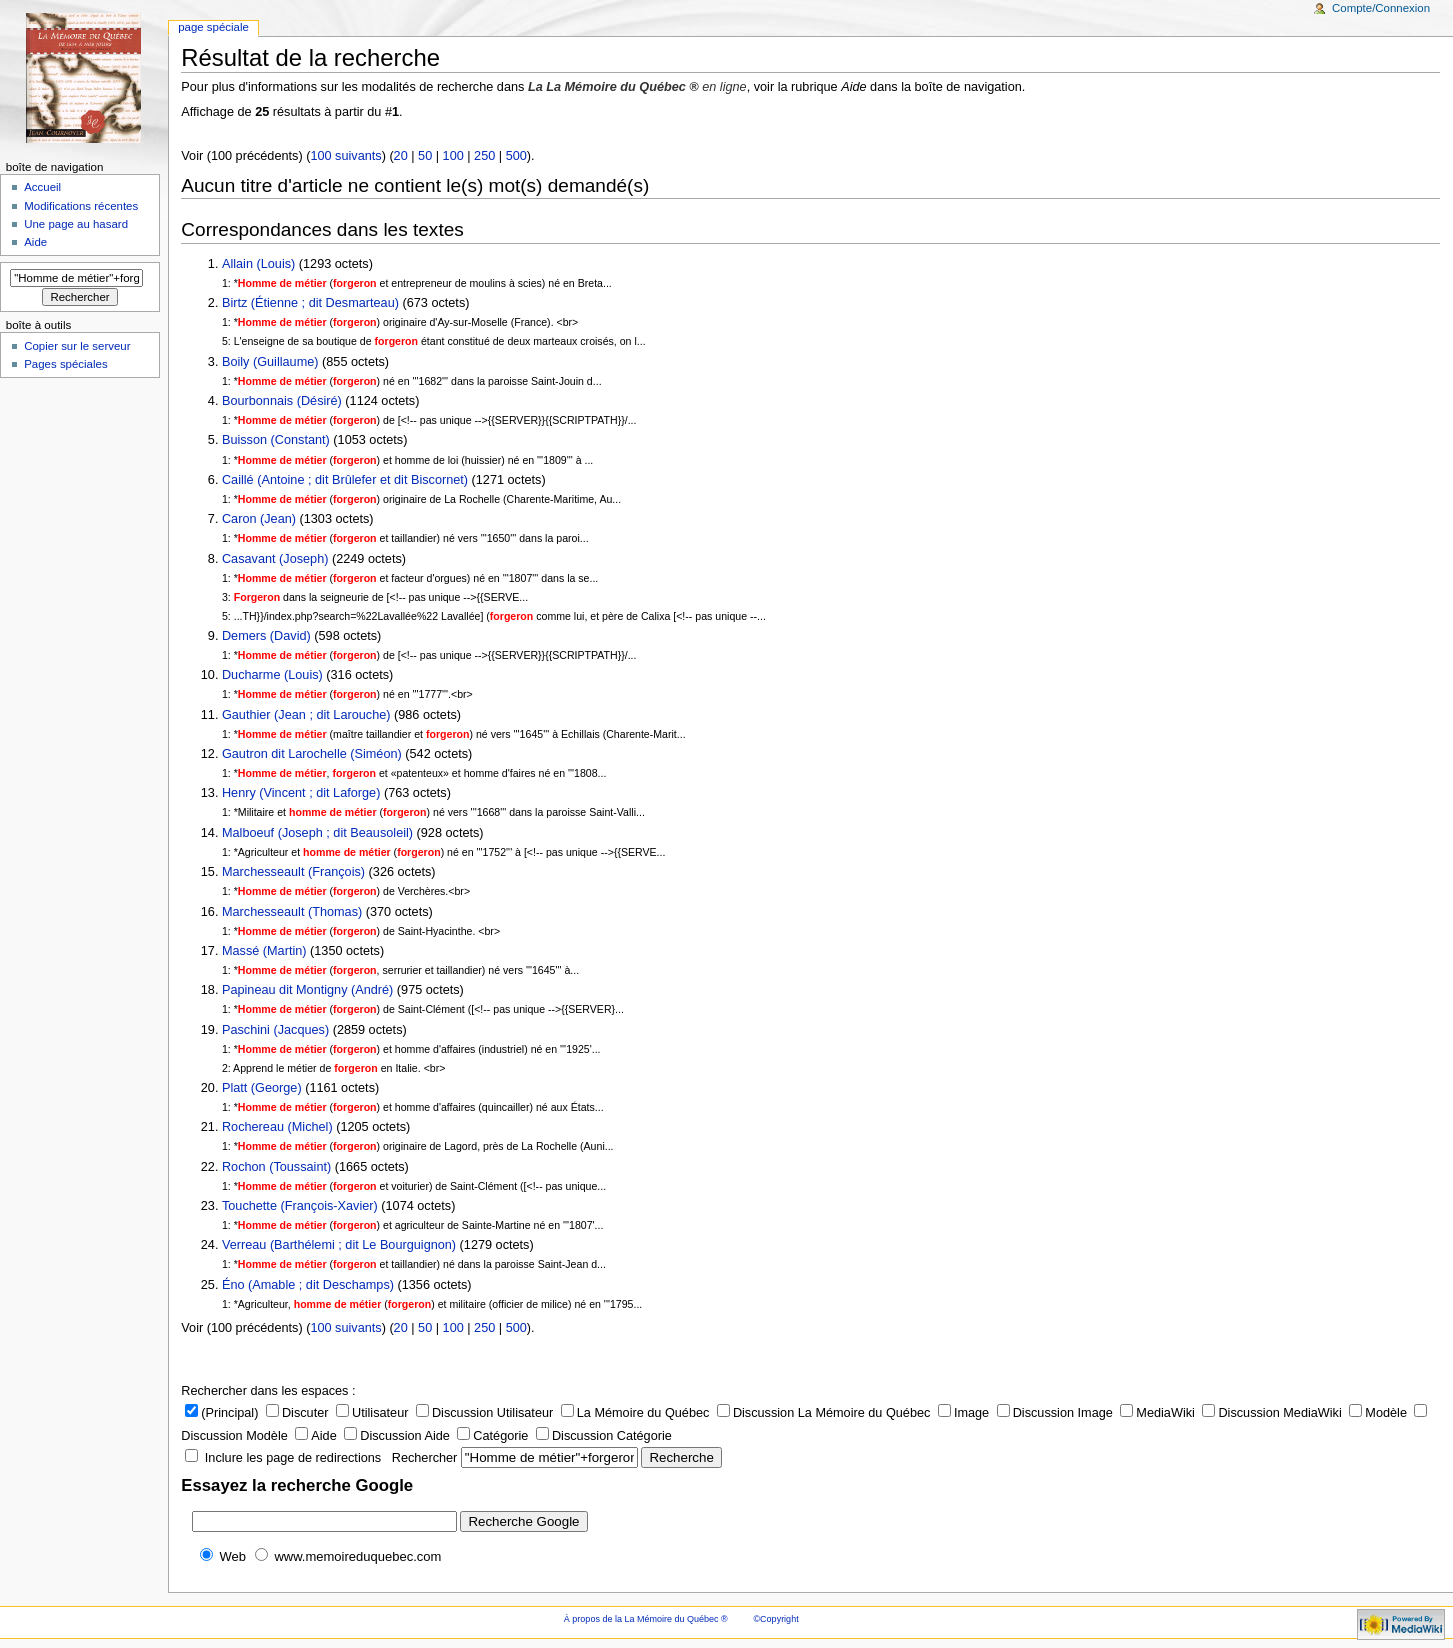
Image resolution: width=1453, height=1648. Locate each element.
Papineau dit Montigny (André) (307, 990)
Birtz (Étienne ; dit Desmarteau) (310, 303)
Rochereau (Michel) (277, 1127)
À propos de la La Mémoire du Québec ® (646, 1619)
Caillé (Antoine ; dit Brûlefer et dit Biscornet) (345, 480)
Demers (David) (266, 636)
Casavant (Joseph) (275, 559)
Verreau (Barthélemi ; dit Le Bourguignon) (339, 1245)
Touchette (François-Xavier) (300, 1206)
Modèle (1378, 1413)
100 (453, 156)
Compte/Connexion (1381, 8)
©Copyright (775, 1619)
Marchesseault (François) (293, 872)
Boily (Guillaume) (270, 362)
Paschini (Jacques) (275, 1030)
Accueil (42, 187)
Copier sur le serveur (77, 346)
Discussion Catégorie (604, 1436)
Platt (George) (262, 1088)
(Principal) (221, 1413)
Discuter (297, 1413)
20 (401, 156)
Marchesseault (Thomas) (292, 912)
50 (425, 156)
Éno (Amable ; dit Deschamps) (308, 1285)
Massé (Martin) (264, 951)
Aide (315, 1436)
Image (963, 1413)
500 (516, 156)
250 (484, 156)
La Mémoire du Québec (635, 1413)
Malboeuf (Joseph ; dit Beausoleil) (317, 833)
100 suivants (345, 156)
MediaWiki (1157, 1413)
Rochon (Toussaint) (276, 1167)
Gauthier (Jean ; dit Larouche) (306, 715)
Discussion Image (1055, 1413)
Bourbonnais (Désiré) (282, 401)
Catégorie (492, 1436)
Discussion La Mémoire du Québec (823, 1413)
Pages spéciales (65, 364)
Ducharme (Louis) (272, 675)
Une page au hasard (76, 224)
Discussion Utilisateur (484, 1413)
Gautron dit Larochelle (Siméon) (312, 754)
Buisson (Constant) (276, 440)
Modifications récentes (81, 206)
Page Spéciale (213, 27)
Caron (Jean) (261, 519)
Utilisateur (372, 1413)
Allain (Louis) (258, 264)
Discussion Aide (397, 1436)
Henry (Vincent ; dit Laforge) (301, 793)
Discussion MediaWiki (1271, 1413)
